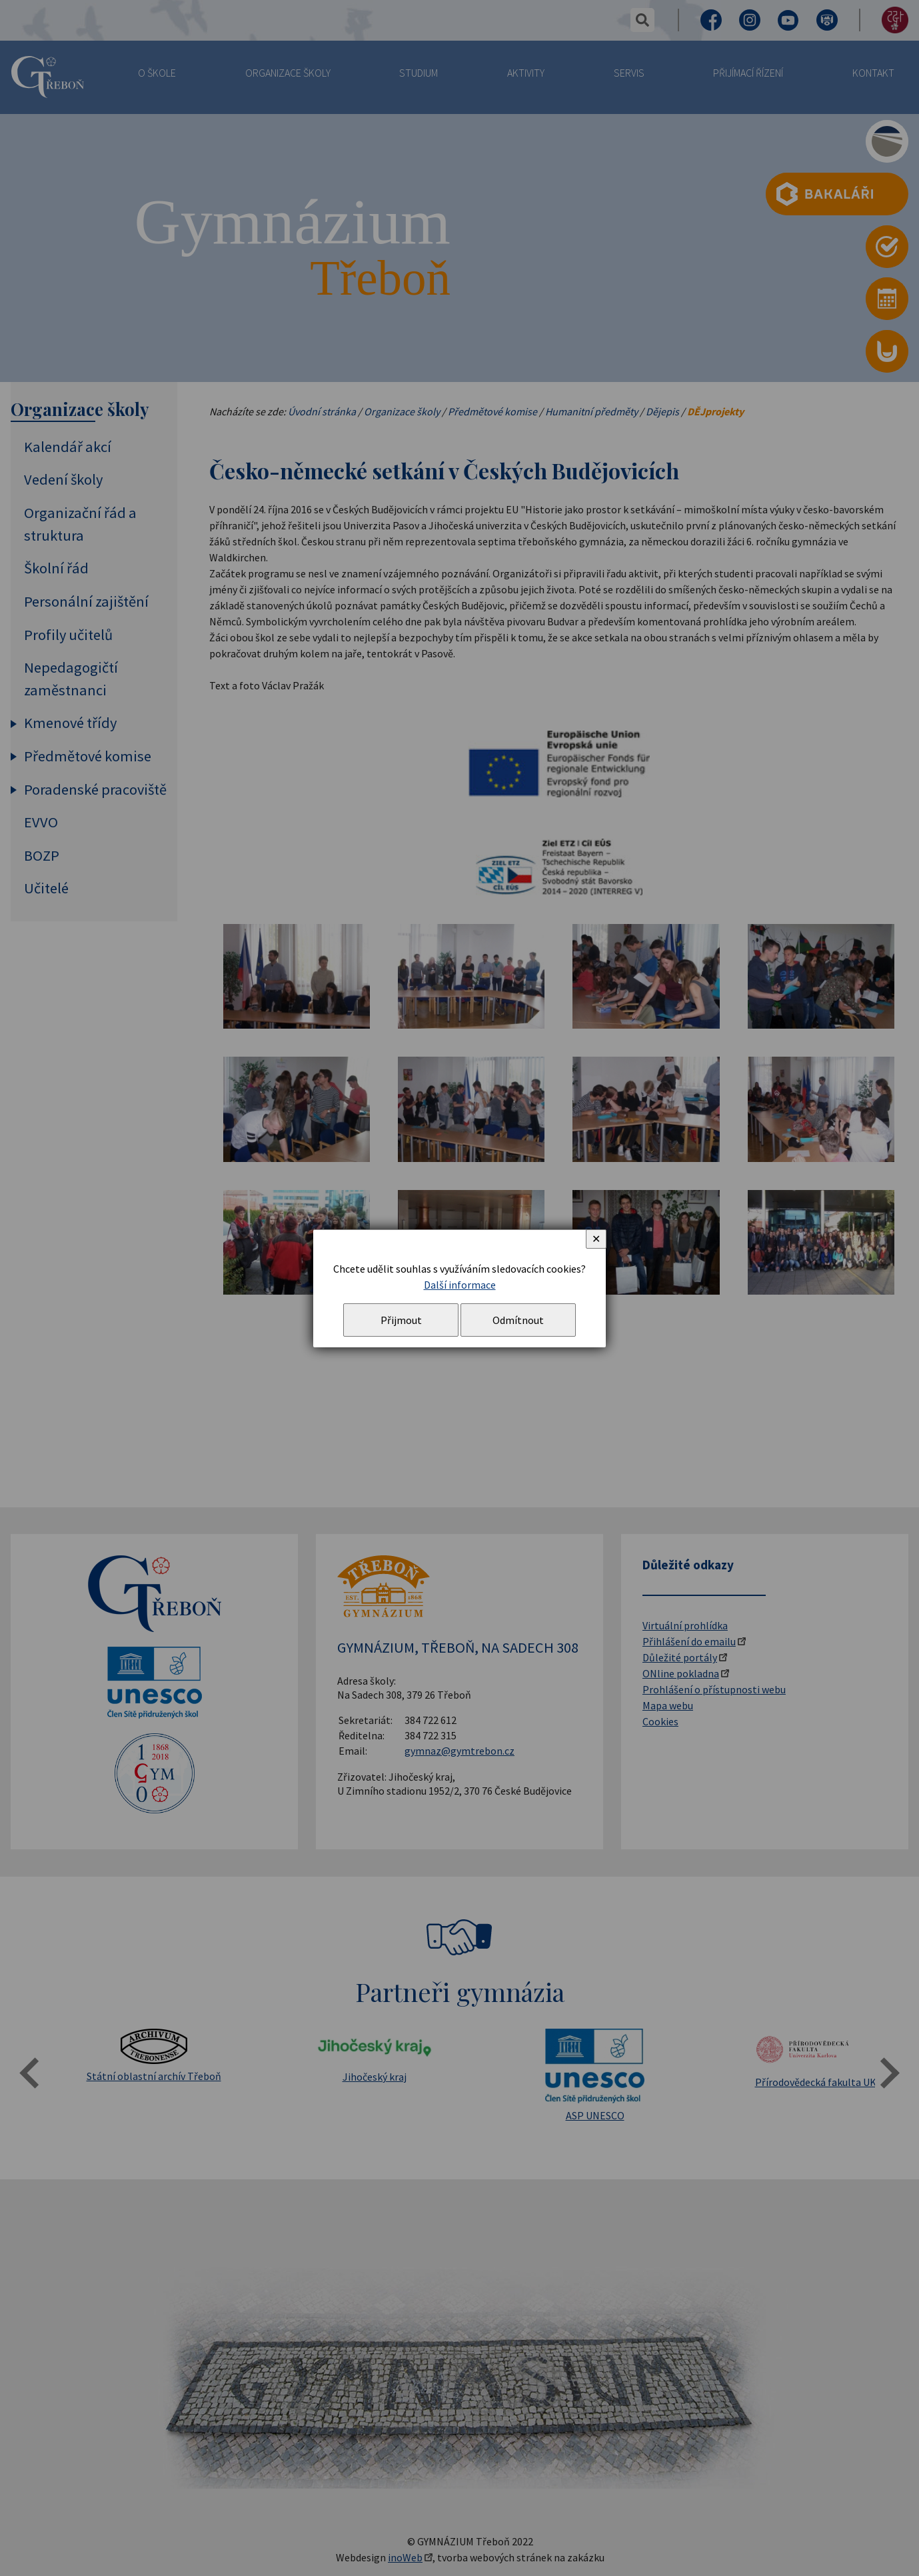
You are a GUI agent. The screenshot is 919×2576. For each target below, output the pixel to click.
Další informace (460, 1284)
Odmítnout (518, 1320)
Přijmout (401, 1320)
